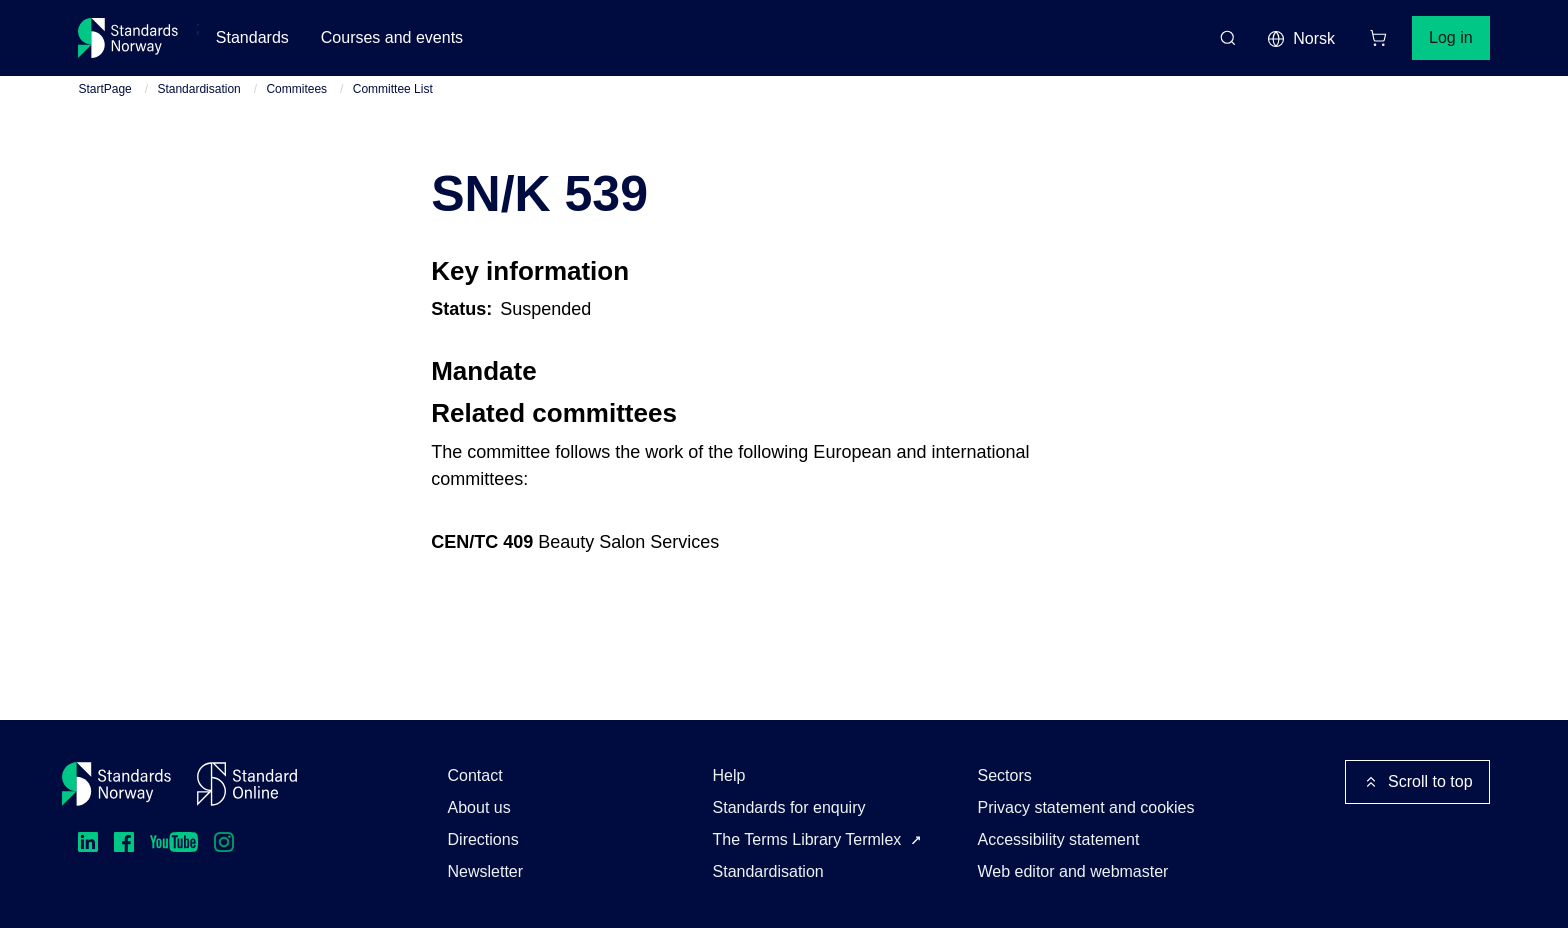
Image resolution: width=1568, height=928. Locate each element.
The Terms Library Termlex (807, 839)
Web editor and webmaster (1073, 871)
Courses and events (392, 37)
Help (729, 775)
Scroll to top (1417, 782)
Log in (1451, 37)
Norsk (1301, 39)
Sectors (1005, 775)
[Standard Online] (247, 784)
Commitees (296, 89)
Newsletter (486, 871)
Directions (483, 839)
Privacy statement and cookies (1086, 807)
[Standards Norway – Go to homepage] (128, 38)
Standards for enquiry (789, 807)
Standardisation (198, 89)
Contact (475, 775)
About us (479, 807)
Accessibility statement (1059, 839)
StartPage (104, 89)
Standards (252, 37)
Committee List (393, 89)
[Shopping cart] (1378, 38)
